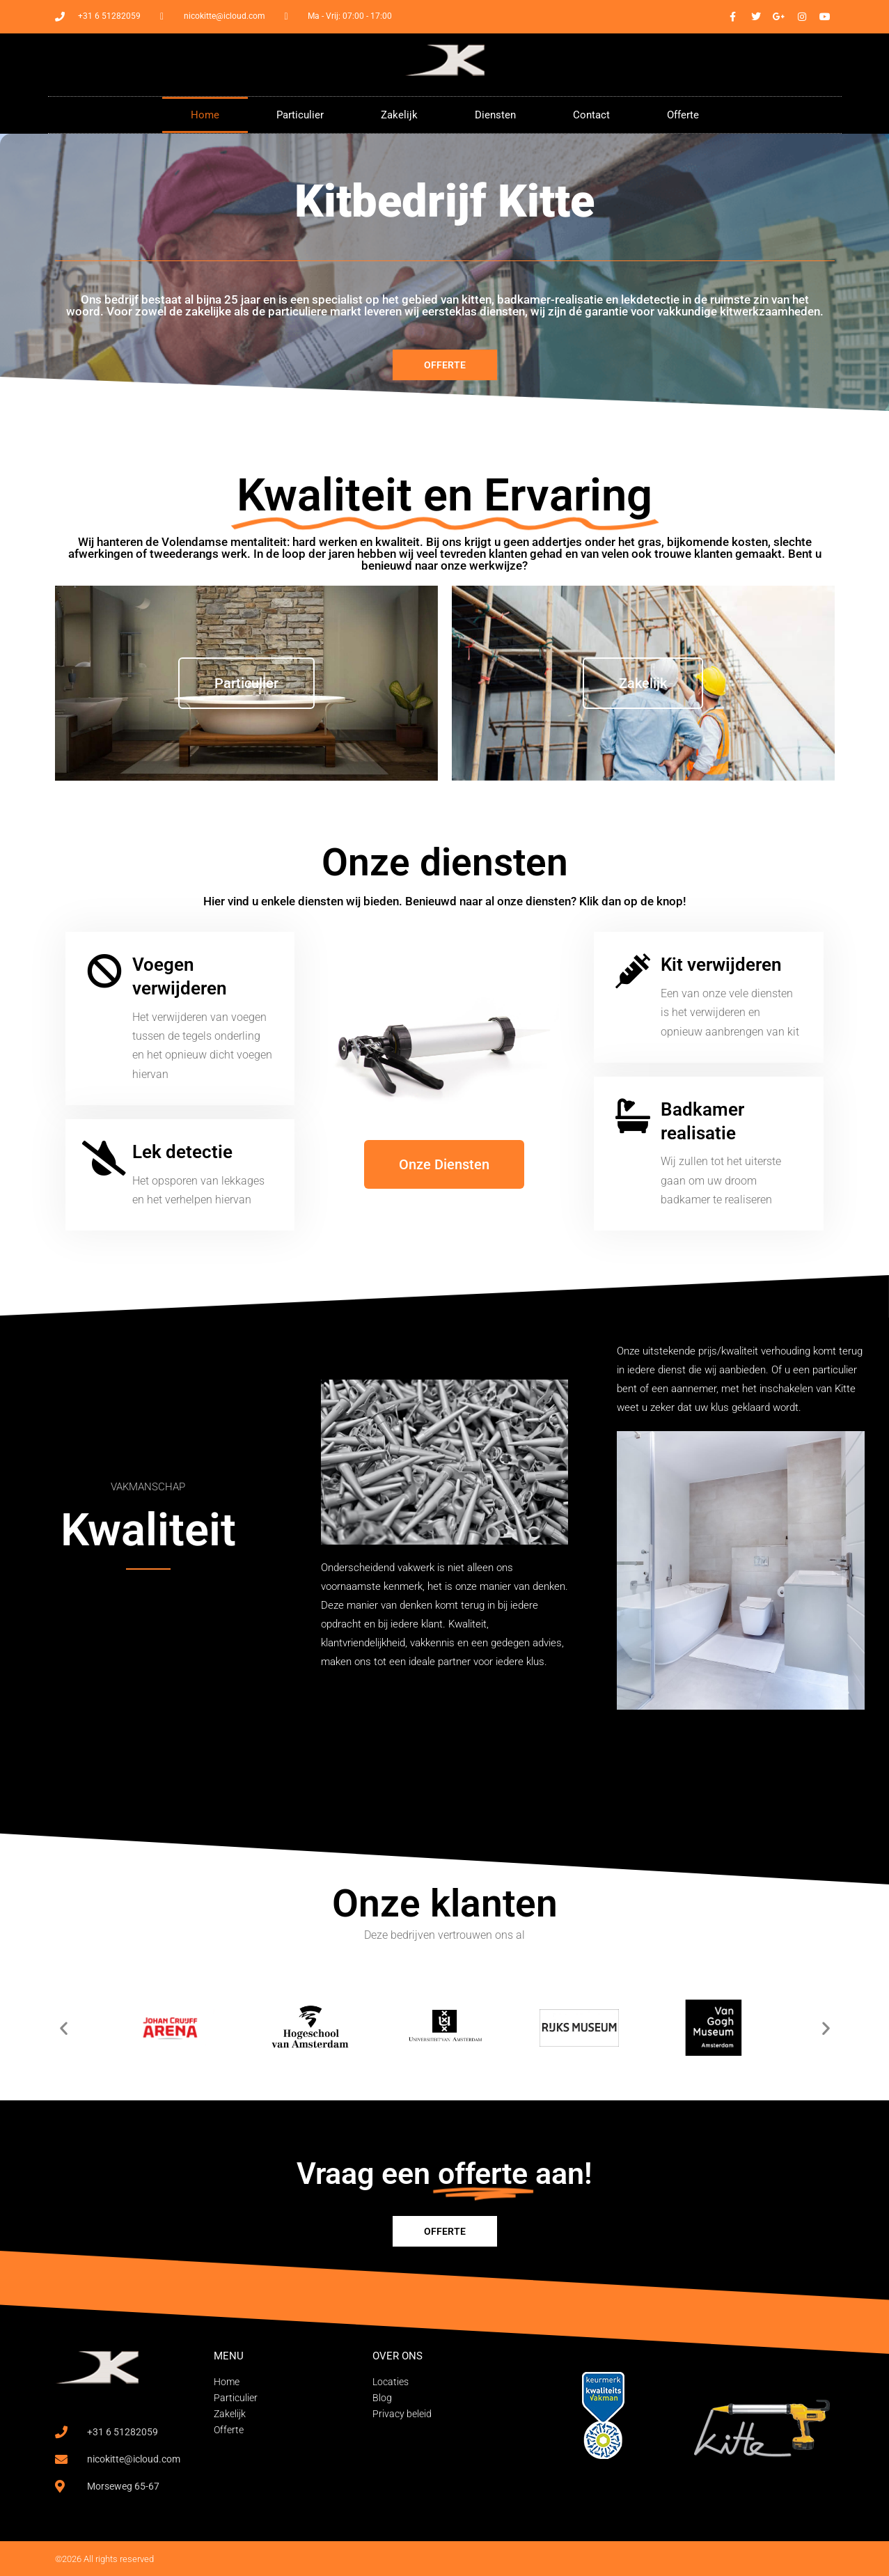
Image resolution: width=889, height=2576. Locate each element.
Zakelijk (399, 115)
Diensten (495, 115)
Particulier (300, 115)
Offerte (683, 115)
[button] (63, 2027)
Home (205, 115)
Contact (591, 115)
